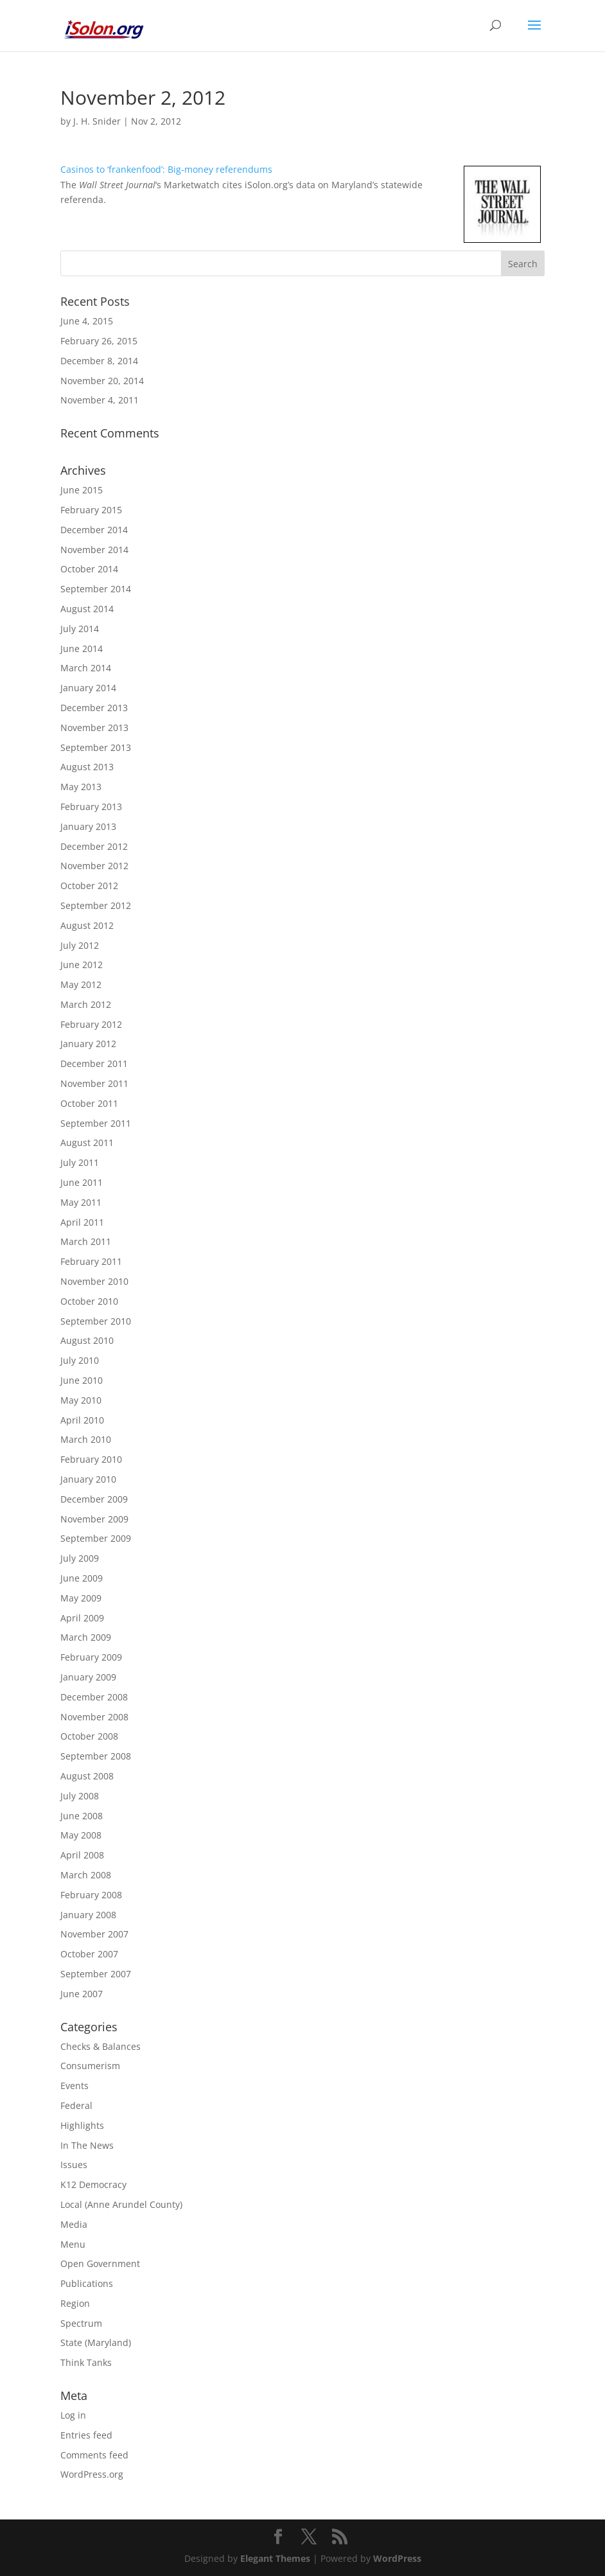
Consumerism (90, 2066)
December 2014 (94, 530)
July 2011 (79, 1162)
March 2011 (85, 1241)
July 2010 (79, 1360)
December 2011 (94, 1063)
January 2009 (88, 1677)
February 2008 (91, 1895)
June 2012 (81, 964)
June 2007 (81, 1994)
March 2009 (85, 1637)
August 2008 (87, 1776)
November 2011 (94, 1083)
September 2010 (95, 1321)
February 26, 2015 (98, 341)
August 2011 (87, 1142)
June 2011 (81, 1182)
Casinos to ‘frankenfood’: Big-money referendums (166, 169)
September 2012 (95, 905)
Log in (73, 2415)
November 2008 (94, 1717)
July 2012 (79, 945)
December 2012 (94, 846)
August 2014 (87, 609)
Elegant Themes (275, 2558)
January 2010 (88, 1479)
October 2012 (89, 885)
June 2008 (81, 1816)
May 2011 (80, 1202)
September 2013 (95, 747)
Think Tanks (86, 2362)
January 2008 (88, 1915)
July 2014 (79, 628)
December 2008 (94, 1697)
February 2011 (91, 1261)
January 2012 (88, 1043)
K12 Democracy (93, 2184)
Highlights (82, 2125)
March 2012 (85, 1004)
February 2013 (91, 806)
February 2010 (91, 1459)
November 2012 (94, 866)
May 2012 (80, 984)
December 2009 (94, 1499)
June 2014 (81, 648)
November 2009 (94, 1519)
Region (75, 2303)
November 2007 (94, 1934)
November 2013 (94, 727)
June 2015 (81, 490)
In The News (87, 2145)
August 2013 (87, 767)
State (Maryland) (95, 2342)
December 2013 (94, 707)
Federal (76, 2105)
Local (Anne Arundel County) (121, 2204)
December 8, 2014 (99, 361)
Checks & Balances (100, 2046)
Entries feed (86, 2435)
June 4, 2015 (86, 321)
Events (74, 2085)
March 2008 (85, 1875)
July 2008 (79, 1796)
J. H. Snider (97, 121)
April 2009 (82, 1618)
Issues (73, 2164)
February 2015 (91, 510)
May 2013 (80, 787)
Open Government (100, 2263)
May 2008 (80, 1835)
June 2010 (81, 1380)
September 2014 (95, 589)
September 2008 (95, 1756)
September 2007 (95, 1974)
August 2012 (87, 925)
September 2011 (95, 1123)
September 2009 (95, 1538)
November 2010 (94, 1281)
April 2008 (82, 1855)
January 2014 (88, 688)
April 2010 (82, 1420)
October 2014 (89, 569)
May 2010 (80, 1400)
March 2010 (85, 1439)
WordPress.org (91, 2474)
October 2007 (89, 1954)
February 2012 (91, 1024)
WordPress (397, 2558)
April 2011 (82, 1222)
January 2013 (88, 826)
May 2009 (80, 1598)
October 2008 (89, 1736)
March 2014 (85, 668)
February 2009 (91, 1657)
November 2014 (94, 549)
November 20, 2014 (102, 381)
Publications (86, 2283)
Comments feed (94, 2455)
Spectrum (81, 2323)
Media (73, 2224)
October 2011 (89, 1103)
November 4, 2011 (99, 400)
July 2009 (79, 1558)
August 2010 (87, 1340)
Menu (72, 2244)
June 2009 (81, 1578)
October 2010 (89, 1301)
